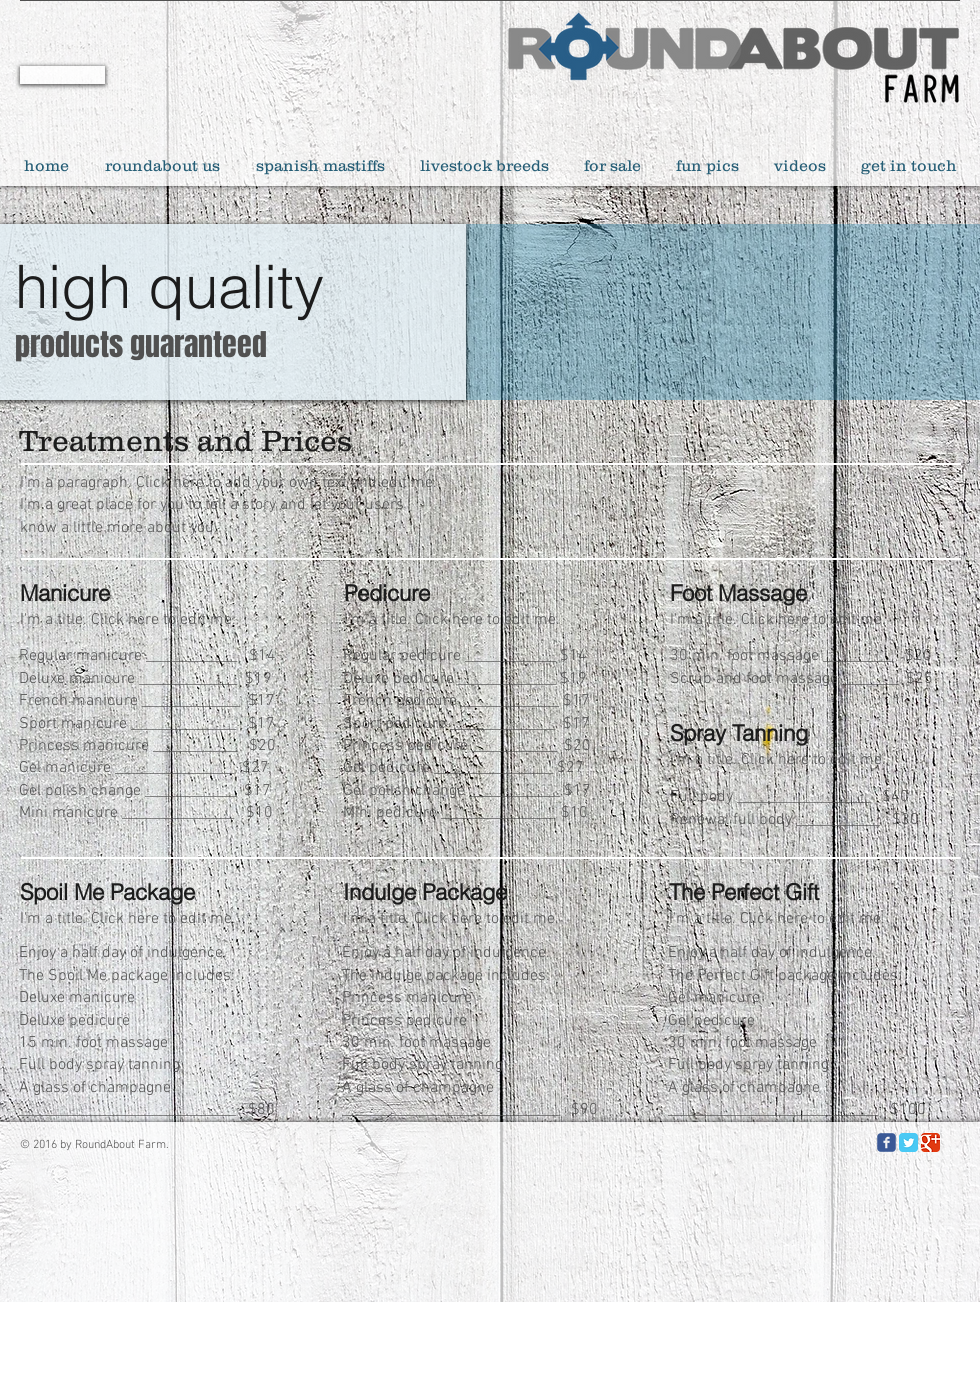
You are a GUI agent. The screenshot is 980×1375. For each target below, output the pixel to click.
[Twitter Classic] (908, 1142)
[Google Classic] (930, 1142)
